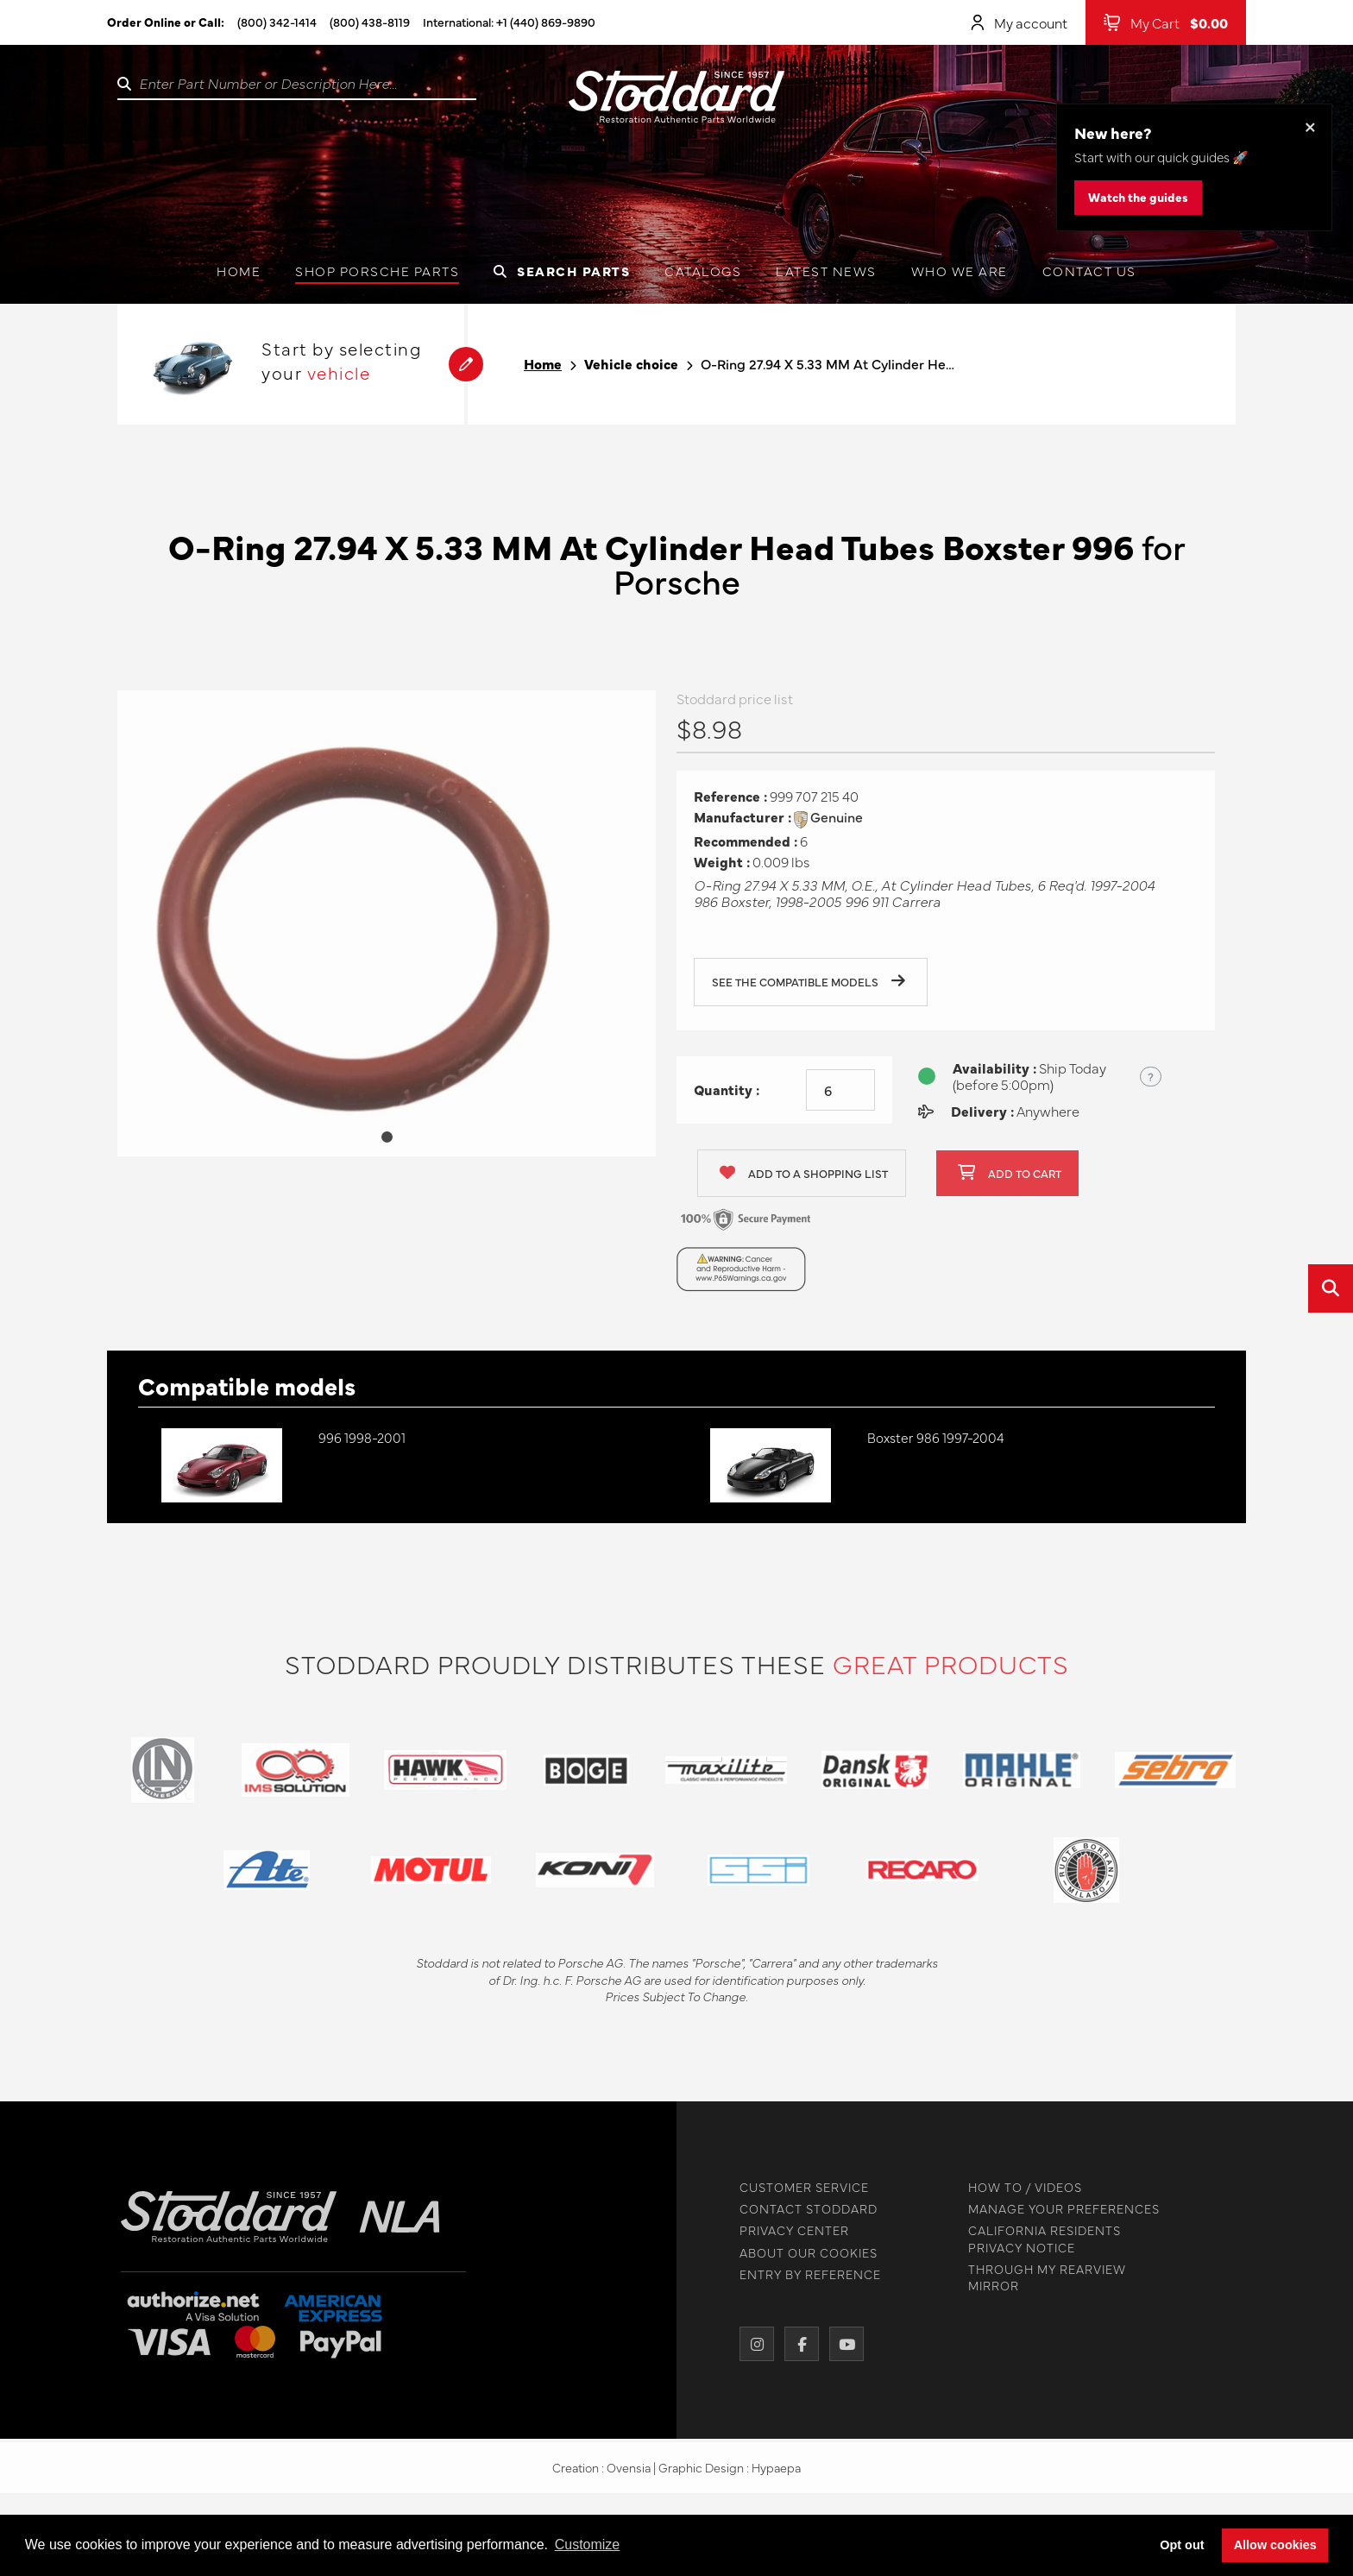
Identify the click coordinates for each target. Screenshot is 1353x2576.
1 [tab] (387, 1143)
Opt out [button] (1182, 2545)
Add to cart (1009, 1179)
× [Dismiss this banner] (1310, 125)
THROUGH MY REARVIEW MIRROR (1041, 2277)
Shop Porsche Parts (377, 270)
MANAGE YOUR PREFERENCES (1058, 2209)
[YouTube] (840, 2344)
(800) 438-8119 (370, 21)
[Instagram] (750, 2344)
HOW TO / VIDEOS (1019, 2187)
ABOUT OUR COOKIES (802, 2253)
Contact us (1089, 270)
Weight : (722, 868)
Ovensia (629, 2473)
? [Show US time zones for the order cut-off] (1151, 1082)
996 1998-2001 (362, 1437)
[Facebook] (795, 2344)
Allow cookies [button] (1275, 2545)
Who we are (959, 270)
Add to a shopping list (804, 1179)
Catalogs (702, 270)
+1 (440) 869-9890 (545, 21)
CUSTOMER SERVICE (798, 2187)
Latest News (826, 270)
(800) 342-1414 (277, 21)
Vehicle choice (631, 364)
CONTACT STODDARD (802, 2209)
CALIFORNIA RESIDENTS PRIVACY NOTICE (1038, 2238)
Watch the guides (1138, 196)
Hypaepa (776, 2473)
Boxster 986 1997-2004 (935, 1437)
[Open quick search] (1330, 1288)
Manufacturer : (742, 823)
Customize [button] (587, 2544)
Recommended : (745, 847)
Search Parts (562, 270)
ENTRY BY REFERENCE (804, 2274)
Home (239, 270)
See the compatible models (808, 987)
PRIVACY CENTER (788, 2230)
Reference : (730, 802)
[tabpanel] (387, 929)
